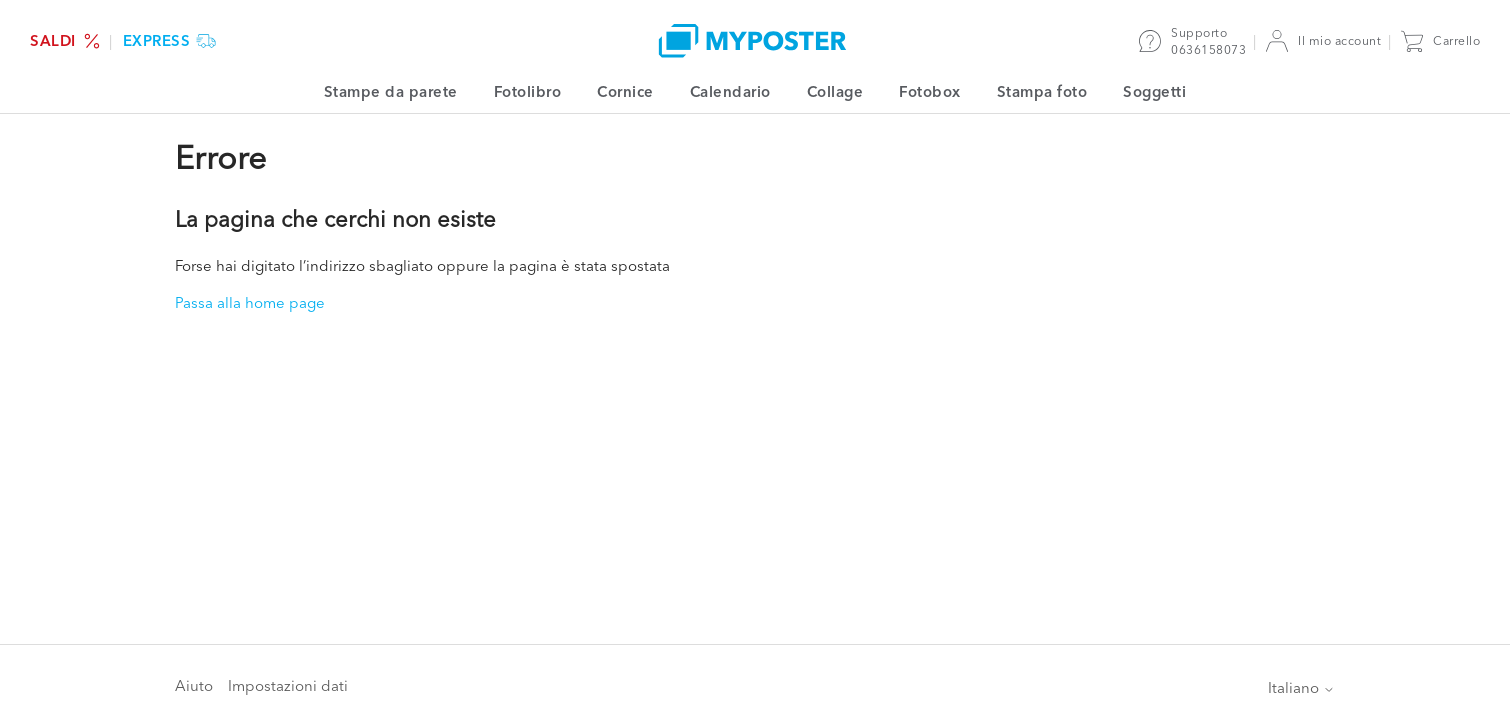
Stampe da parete (391, 91)
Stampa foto (1042, 91)
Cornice (625, 91)
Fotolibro (528, 91)
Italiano (1301, 687)
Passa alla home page (250, 302)
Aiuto (194, 685)
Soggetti (1154, 91)
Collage (835, 91)
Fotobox (930, 91)
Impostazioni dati (288, 685)
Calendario (730, 91)
